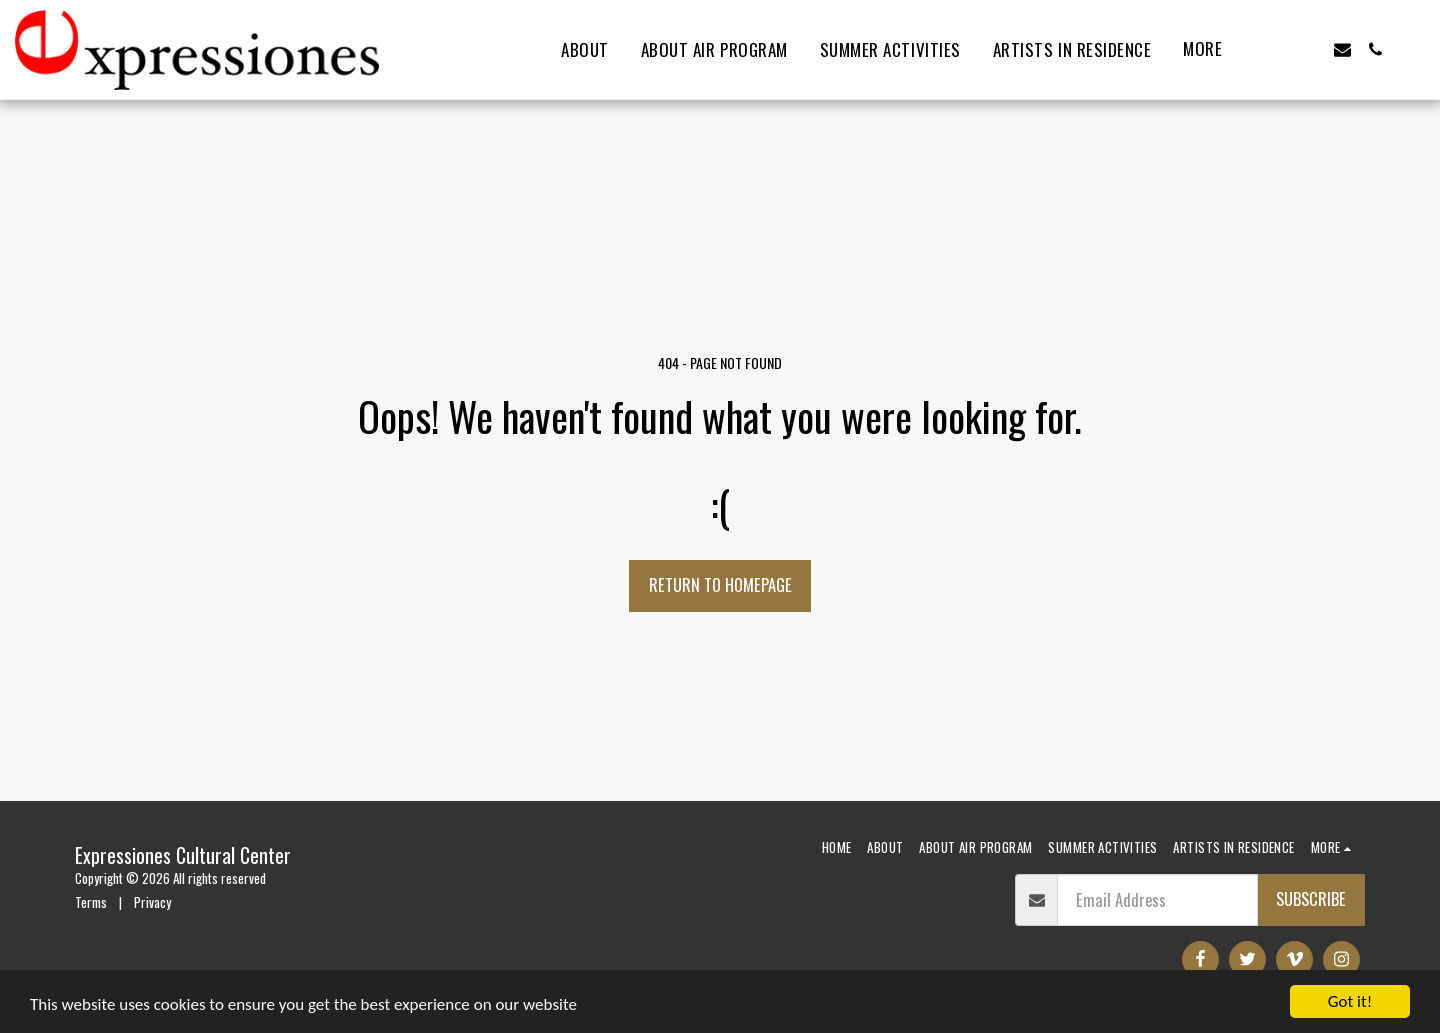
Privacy (152, 902)
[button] (1276, 49)
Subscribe (1311, 898)
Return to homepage (720, 584)
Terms (91, 902)
